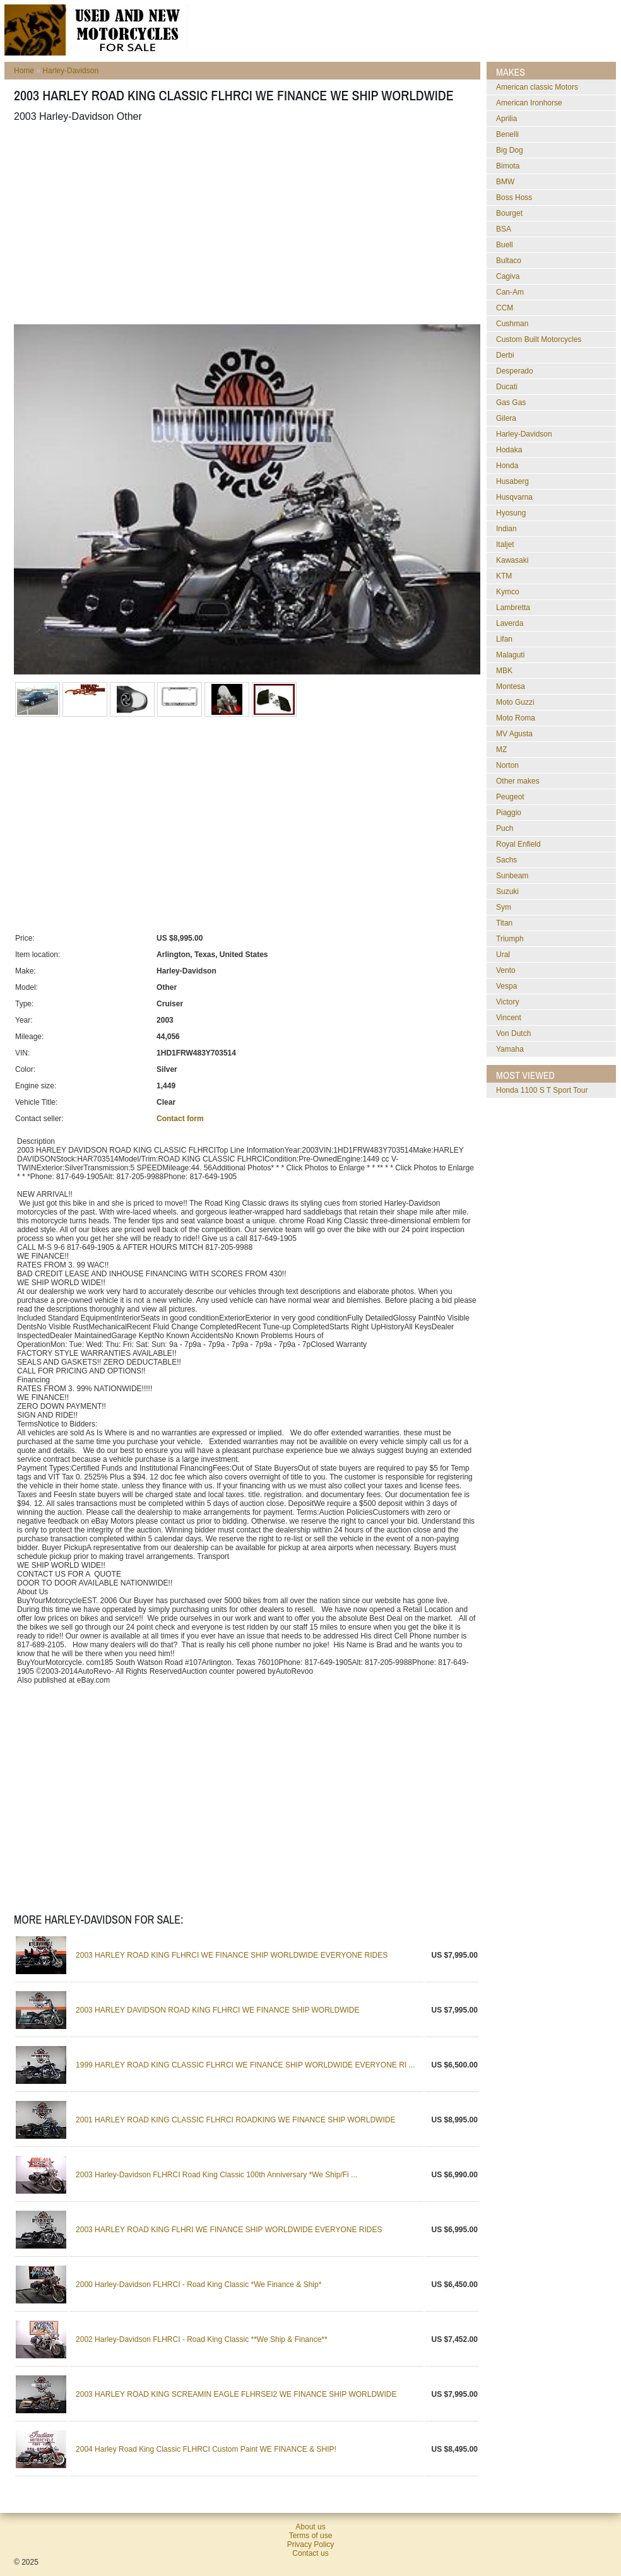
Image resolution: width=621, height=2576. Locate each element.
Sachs (506, 860)
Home (24, 70)
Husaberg (512, 481)
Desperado (514, 371)
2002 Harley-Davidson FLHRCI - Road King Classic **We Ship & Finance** (202, 2339)
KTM (504, 576)
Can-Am (510, 292)
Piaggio (508, 812)
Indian (506, 528)
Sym (503, 907)
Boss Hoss (514, 197)
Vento (506, 970)
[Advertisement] (191, 223)
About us (310, 2526)
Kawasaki (512, 560)
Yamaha (510, 1049)
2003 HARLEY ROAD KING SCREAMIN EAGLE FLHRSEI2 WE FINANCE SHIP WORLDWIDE (236, 2394)
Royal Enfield (518, 844)
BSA (503, 229)
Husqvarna (514, 497)
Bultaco (508, 260)
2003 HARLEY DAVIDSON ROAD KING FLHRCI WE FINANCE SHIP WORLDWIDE (217, 2010)
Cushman (512, 323)
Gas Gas (511, 402)
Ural (503, 954)
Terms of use (311, 2535)
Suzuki (507, 891)
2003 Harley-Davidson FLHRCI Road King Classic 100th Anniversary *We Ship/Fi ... (216, 2174)
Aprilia (506, 118)
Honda (507, 465)
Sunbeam (512, 875)
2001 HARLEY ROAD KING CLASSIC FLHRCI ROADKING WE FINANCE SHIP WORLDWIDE (235, 2119)
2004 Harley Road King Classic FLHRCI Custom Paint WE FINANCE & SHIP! (206, 2449)
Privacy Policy (310, 2544)
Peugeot (510, 796)
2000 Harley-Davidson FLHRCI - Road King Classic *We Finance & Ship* (198, 2284)
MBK (504, 670)
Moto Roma (515, 718)
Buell (504, 244)
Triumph (510, 938)
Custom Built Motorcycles (538, 339)
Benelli (507, 134)
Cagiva (507, 276)
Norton (507, 765)
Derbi (505, 355)
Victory (507, 1001)
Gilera (506, 418)
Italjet (505, 544)
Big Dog (509, 150)
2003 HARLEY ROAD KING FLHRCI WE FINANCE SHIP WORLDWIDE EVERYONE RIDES (231, 1955)
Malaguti (510, 654)
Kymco (507, 591)
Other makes (518, 781)
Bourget (509, 213)
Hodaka (509, 449)
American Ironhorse (529, 102)
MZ (501, 749)
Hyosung (511, 513)
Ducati (507, 386)
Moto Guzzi (515, 702)
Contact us (310, 2553)
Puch (504, 828)
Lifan (504, 639)
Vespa (506, 986)
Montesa (510, 686)
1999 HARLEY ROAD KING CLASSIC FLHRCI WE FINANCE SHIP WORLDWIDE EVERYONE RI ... (245, 2065)
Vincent (508, 1017)
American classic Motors (537, 87)
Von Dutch (513, 1033)
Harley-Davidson (70, 70)
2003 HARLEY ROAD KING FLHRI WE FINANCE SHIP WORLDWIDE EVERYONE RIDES (229, 2229)
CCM (504, 307)
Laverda (509, 623)
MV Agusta (514, 733)
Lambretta (513, 607)
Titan (504, 923)
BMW (505, 181)
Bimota (507, 166)
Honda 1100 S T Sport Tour (542, 1090)
